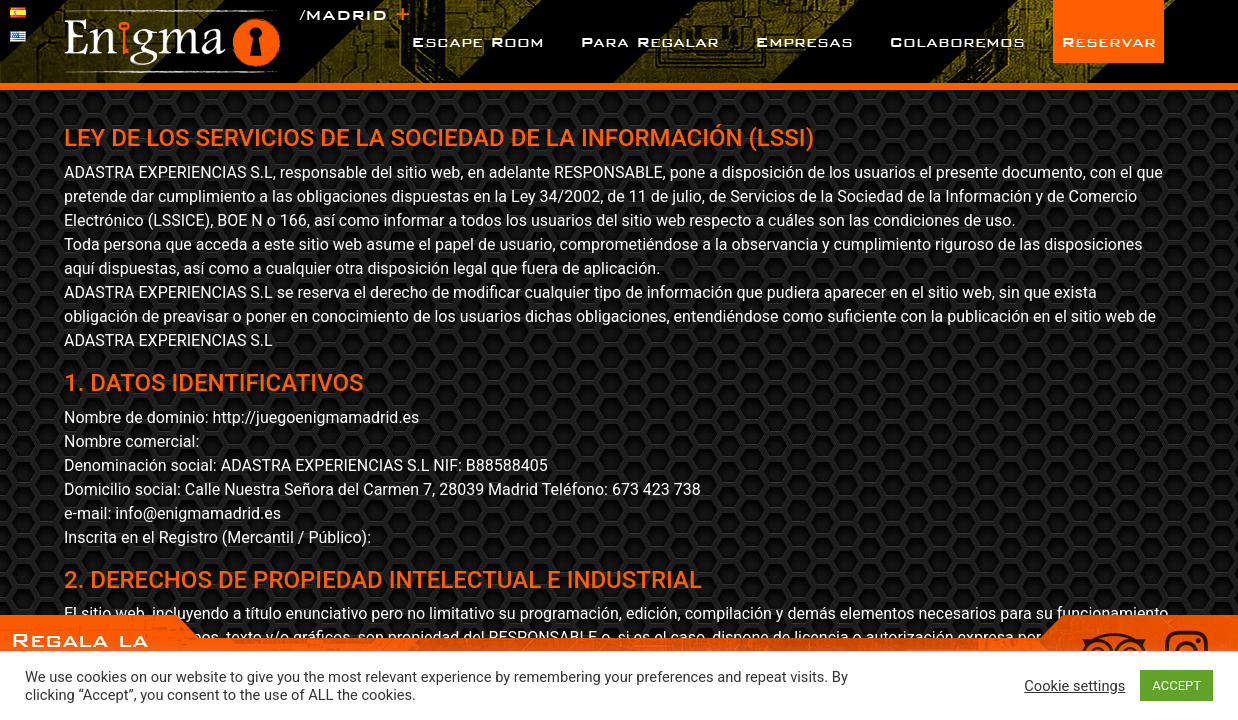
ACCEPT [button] (1176, 685)
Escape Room (477, 41)
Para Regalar (649, 41)
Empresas (804, 41)
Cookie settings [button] (1074, 686)
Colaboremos (957, 41)
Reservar (1108, 41)
